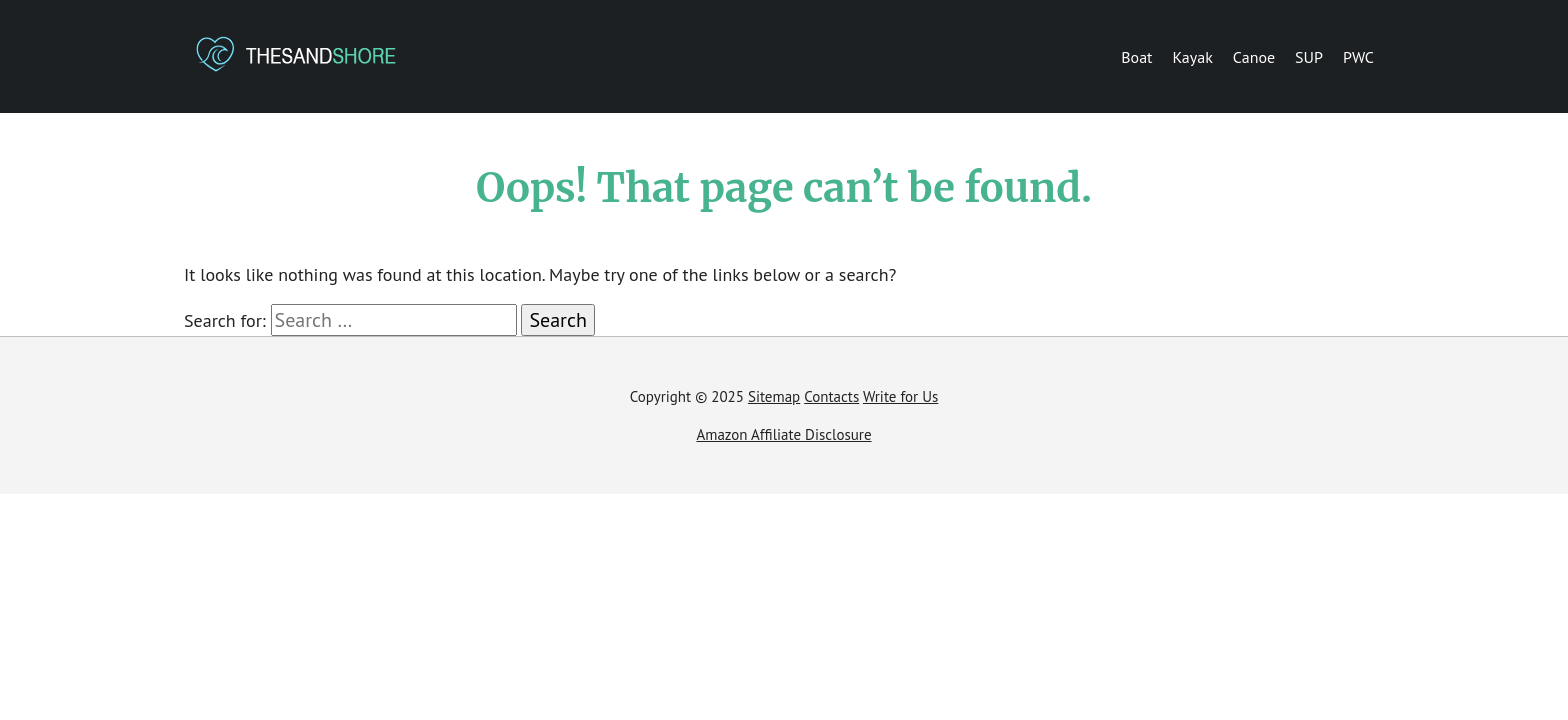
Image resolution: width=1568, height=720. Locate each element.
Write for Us (900, 396)
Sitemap (774, 396)
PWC (1358, 57)
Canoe (1254, 57)
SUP (1309, 57)
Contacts (831, 396)
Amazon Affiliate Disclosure (783, 434)
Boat (1136, 57)
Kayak (1193, 57)
